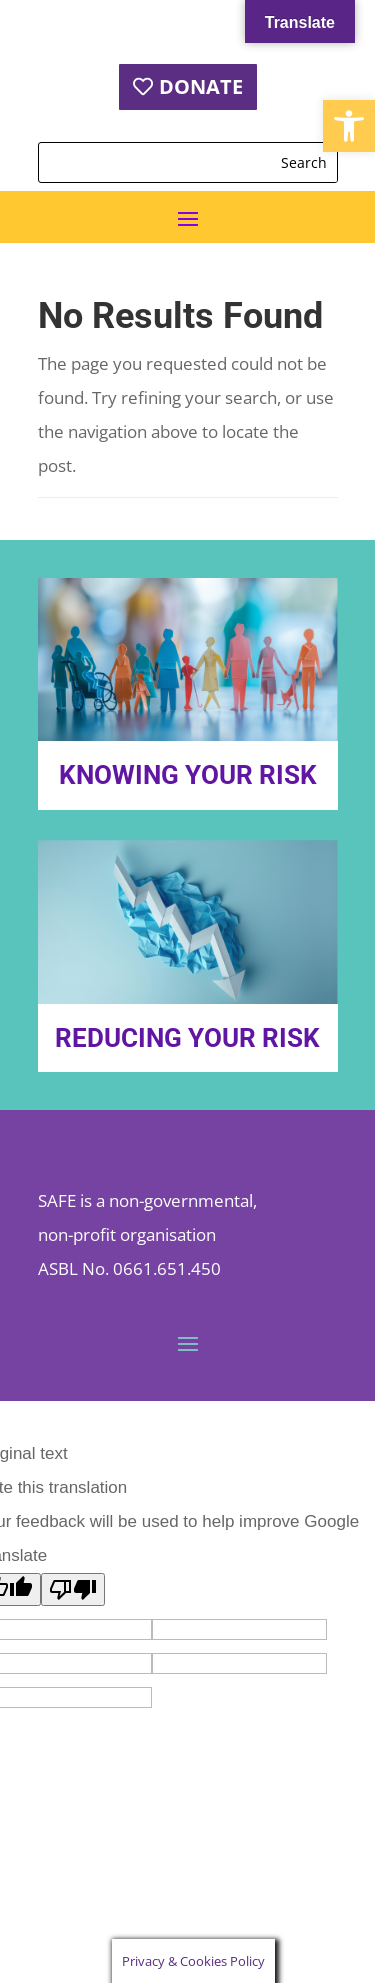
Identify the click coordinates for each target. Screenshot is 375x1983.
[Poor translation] (73, 1589)
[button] (349, 126)
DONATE (201, 86)
